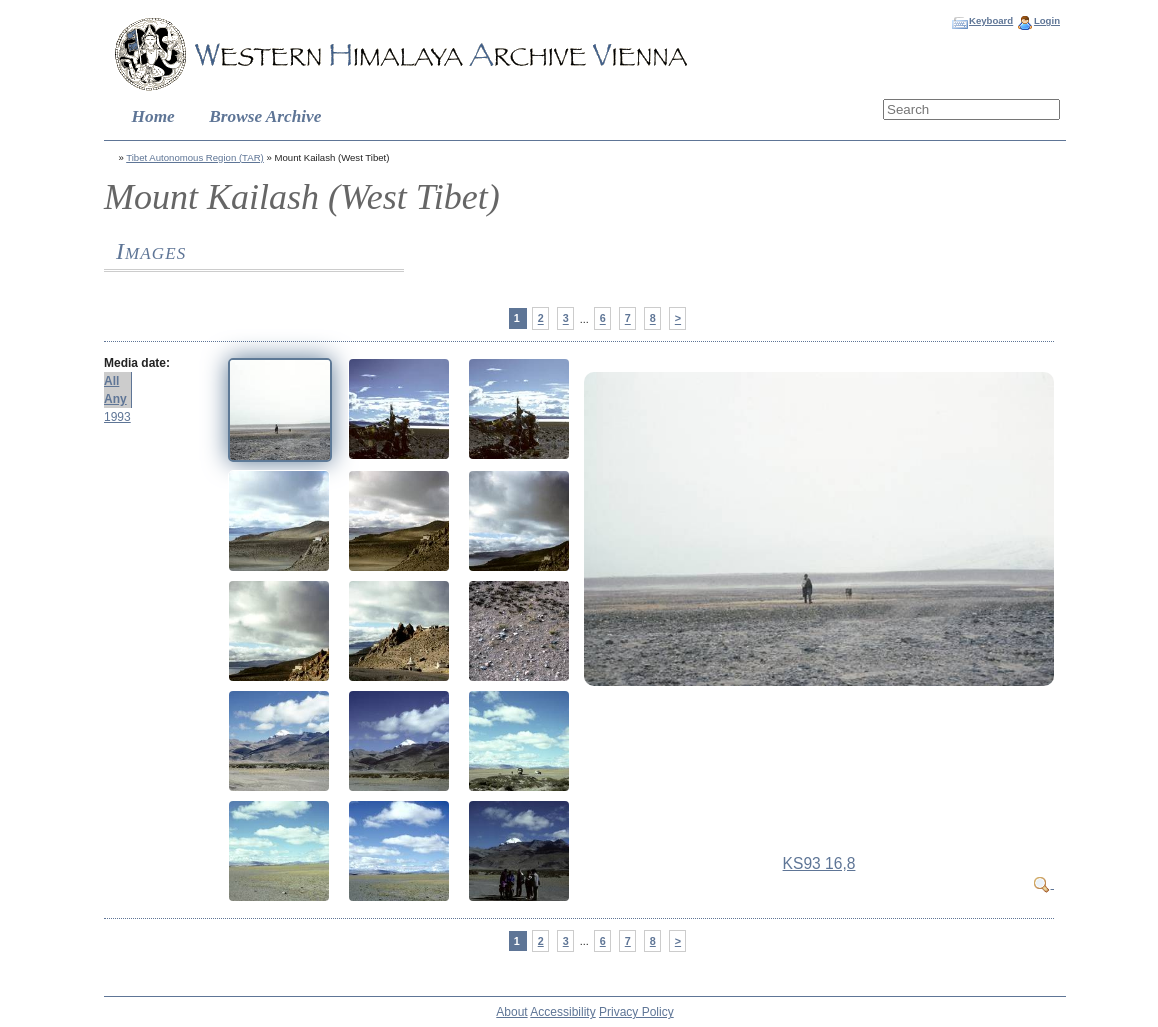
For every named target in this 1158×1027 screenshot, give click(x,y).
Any (115, 399)
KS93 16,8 (819, 863)
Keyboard (991, 20)
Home (153, 116)
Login (1047, 20)
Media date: (137, 363)
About (511, 1012)
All (111, 381)
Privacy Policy (636, 1012)
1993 (117, 417)
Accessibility (562, 1012)
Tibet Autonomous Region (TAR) (195, 157)
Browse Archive (265, 116)
